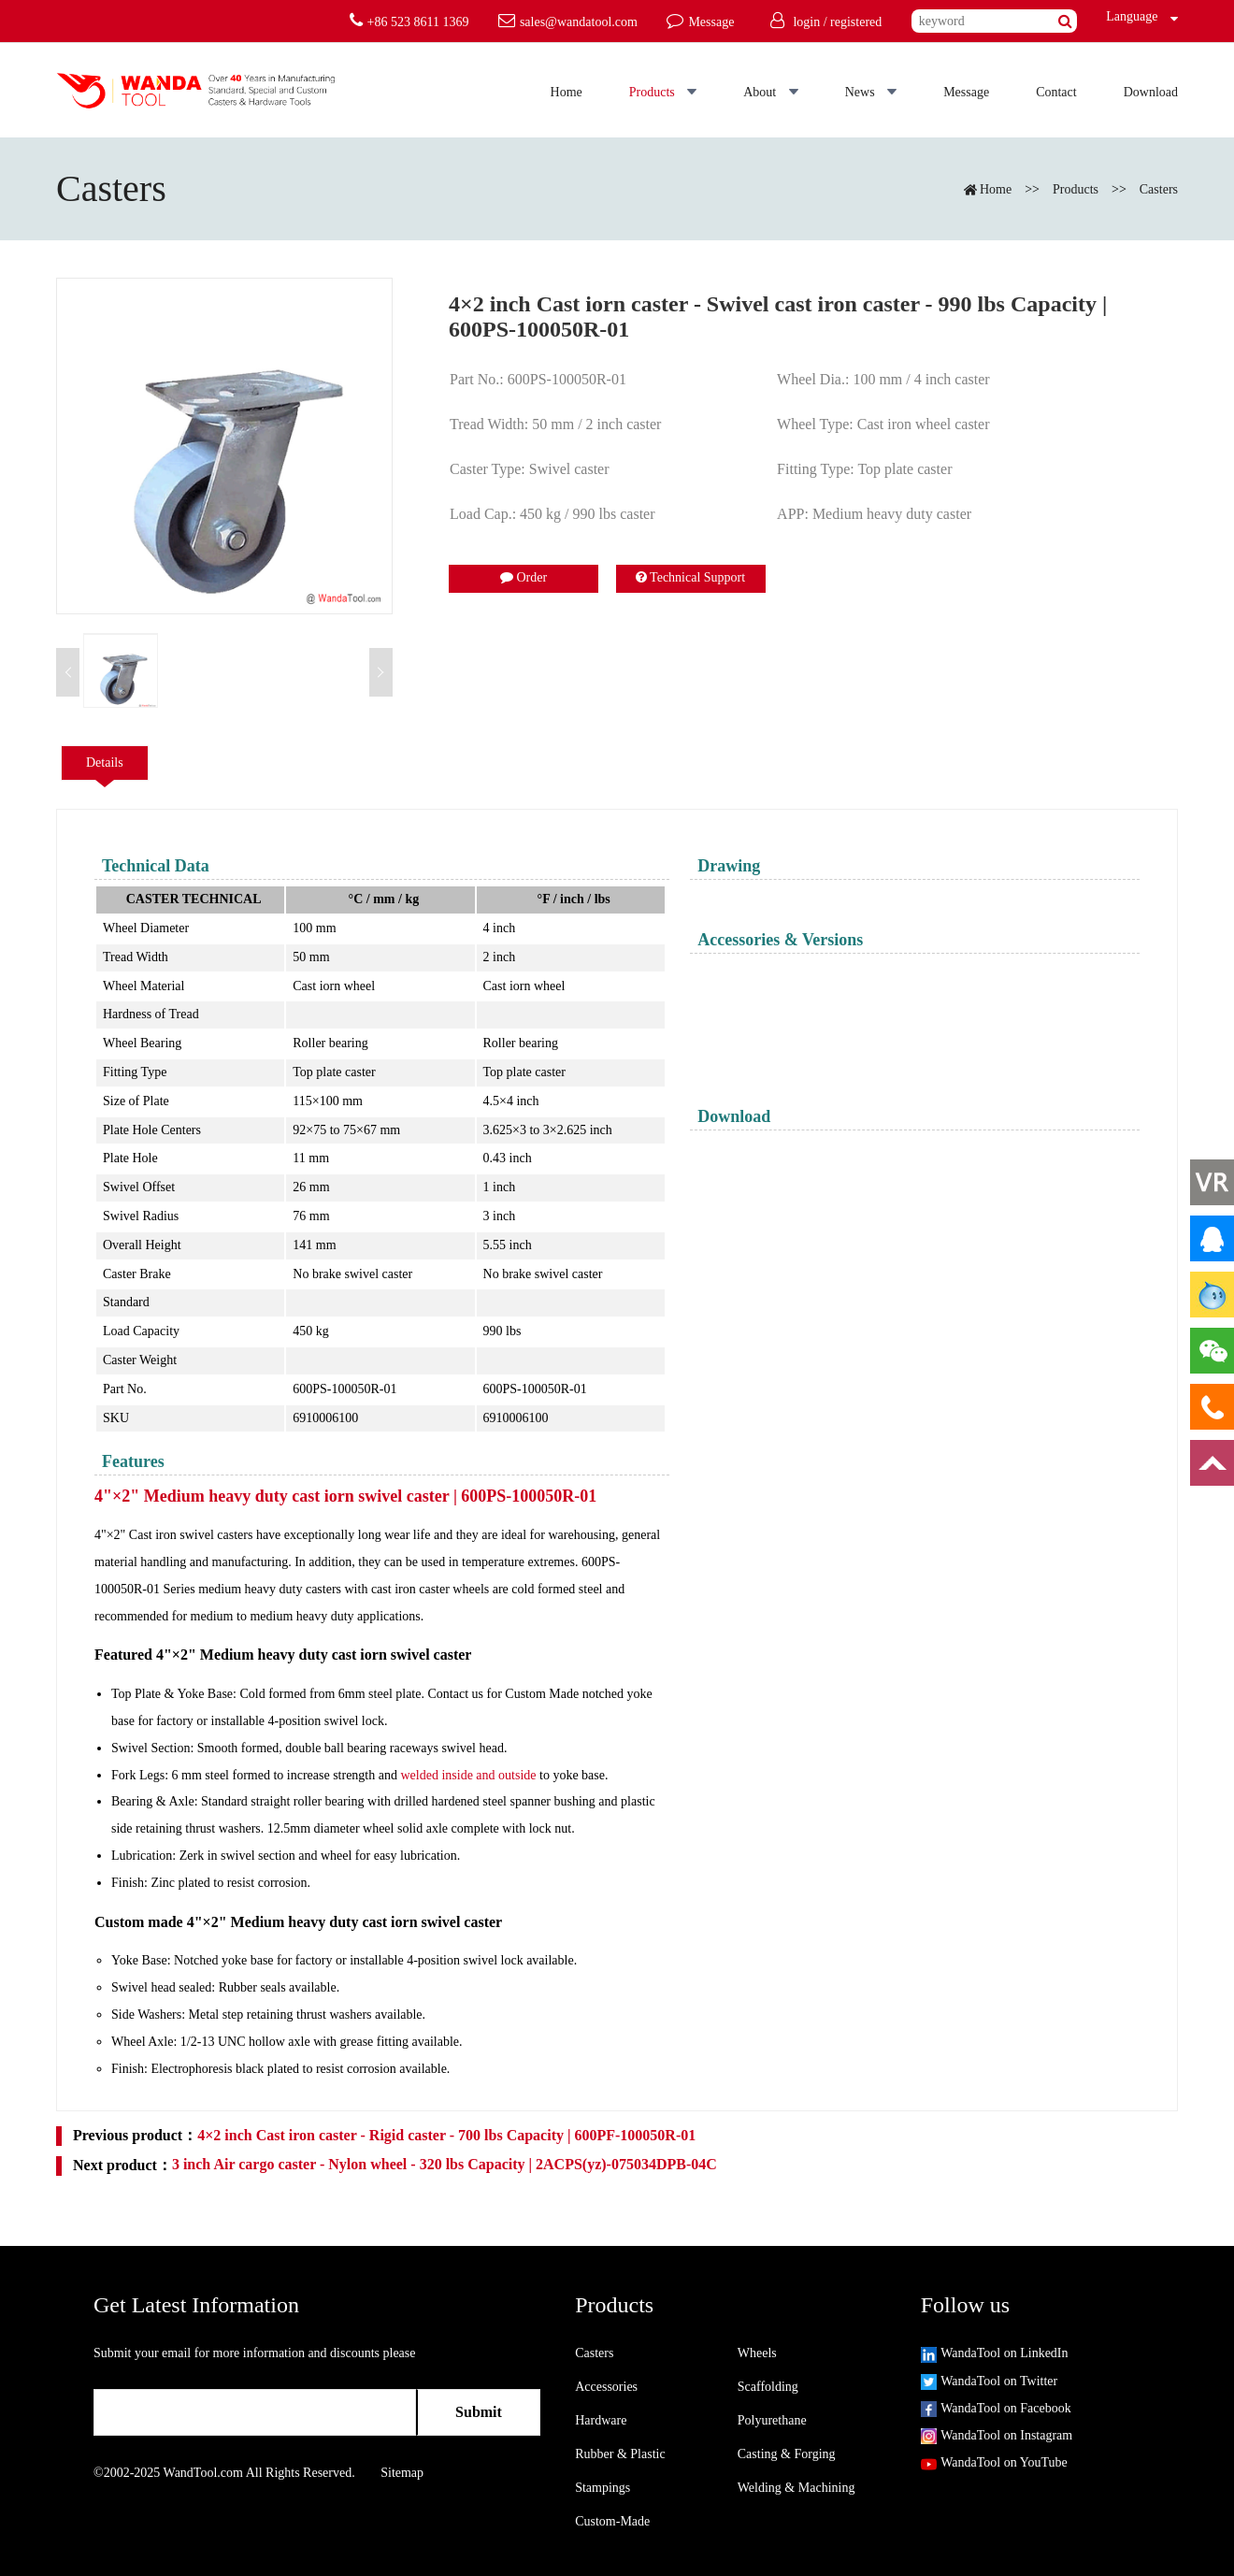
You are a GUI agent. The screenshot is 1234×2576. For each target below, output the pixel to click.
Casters (1159, 189)
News (871, 92)
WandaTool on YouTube (994, 2462)
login (806, 22)
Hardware (600, 2420)
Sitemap (401, 2473)
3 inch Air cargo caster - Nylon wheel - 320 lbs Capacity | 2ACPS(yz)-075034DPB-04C (444, 2164)
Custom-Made (612, 2521)
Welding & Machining (796, 2488)
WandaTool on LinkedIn (995, 2353)
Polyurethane (772, 2420)
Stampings (602, 2488)
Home (566, 92)
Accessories (606, 2387)
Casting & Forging (787, 2454)
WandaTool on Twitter (989, 2381)
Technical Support (690, 577)
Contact (1056, 92)
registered (856, 22)
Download (1151, 92)
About (770, 92)
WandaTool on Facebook (996, 2408)
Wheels (757, 2353)
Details (104, 763)
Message (966, 92)
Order (523, 577)
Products (663, 92)
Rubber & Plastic (620, 2454)
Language (1127, 16)
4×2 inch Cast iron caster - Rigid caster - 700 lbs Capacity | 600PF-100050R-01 (446, 2135)
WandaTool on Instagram (996, 2435)
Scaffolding (768, 2387)
